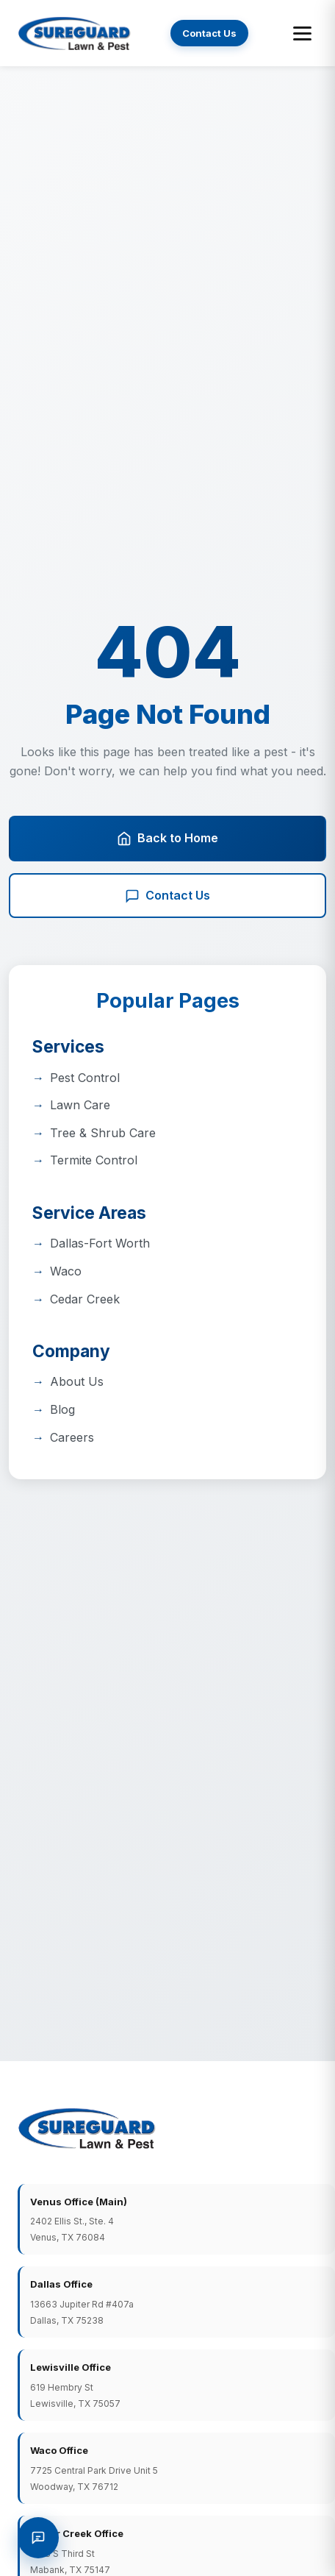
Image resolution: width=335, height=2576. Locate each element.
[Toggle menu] (302, 33)
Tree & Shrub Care (103, 1132)
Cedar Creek (85, 1299)
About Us (77, 1381)
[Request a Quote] (38, 2537)
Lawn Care (80, 1104)
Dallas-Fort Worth (100, 1243)
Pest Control (85, 1077)
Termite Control (93, 1160)
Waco (66, 1271)
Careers (72, 1437)
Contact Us (209, 33)
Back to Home (167, 838)
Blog (62, 1409)
